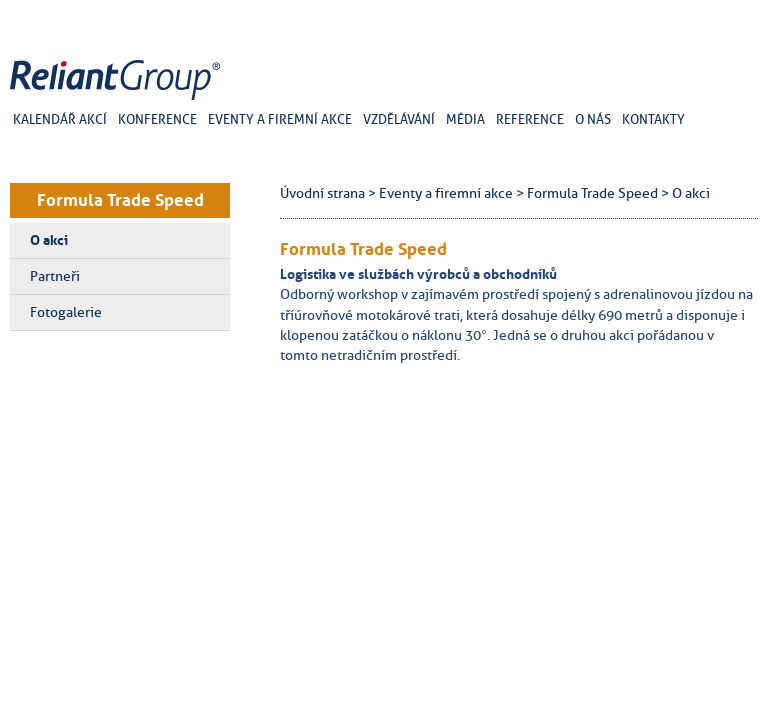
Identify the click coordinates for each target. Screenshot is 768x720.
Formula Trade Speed (120, 200)
